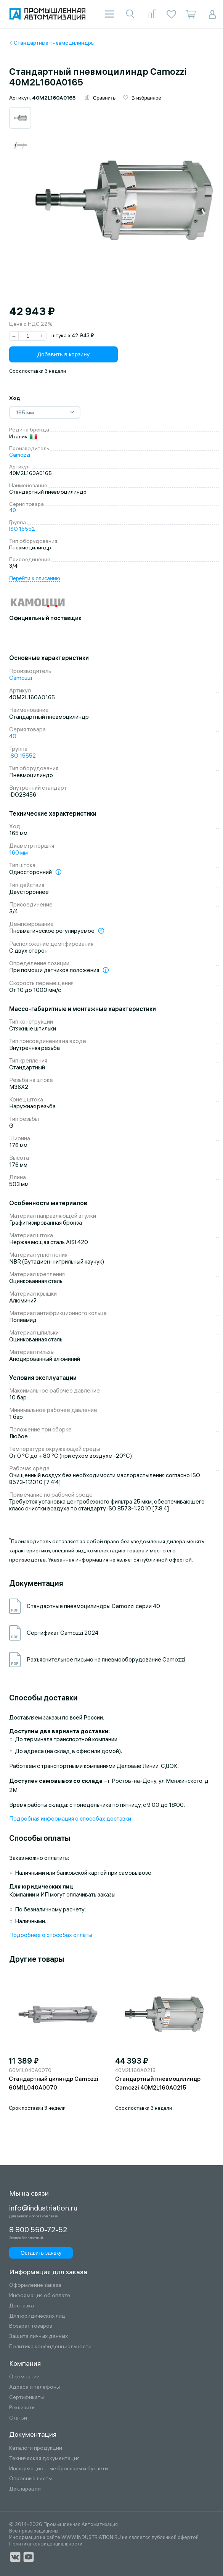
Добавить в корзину (63, 354)
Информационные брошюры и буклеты (58, 2468)
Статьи (18, 2418)
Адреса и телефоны (34, 2387)
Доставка (21, 2305)
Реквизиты (22, 2407)
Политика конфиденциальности (50, 2346)
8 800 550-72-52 (37, 2229)
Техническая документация (44, 2458)
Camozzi (19, 455)
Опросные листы (30, 2478)
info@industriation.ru (40, 2208)
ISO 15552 (22, 529)
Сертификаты (26, 2397)
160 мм (18, 853)
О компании (24, 2376)
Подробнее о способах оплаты (50, 1935)
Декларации (25, 2489)
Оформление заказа (35, 2285)
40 (12, 510)
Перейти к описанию (34, 579)
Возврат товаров (30, 2326)
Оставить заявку (38, 2252)
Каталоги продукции (35, 2448)
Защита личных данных (38, 2336)
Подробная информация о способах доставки (70, 1819)
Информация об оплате (39, 2295)
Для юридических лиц (37, 2316)
